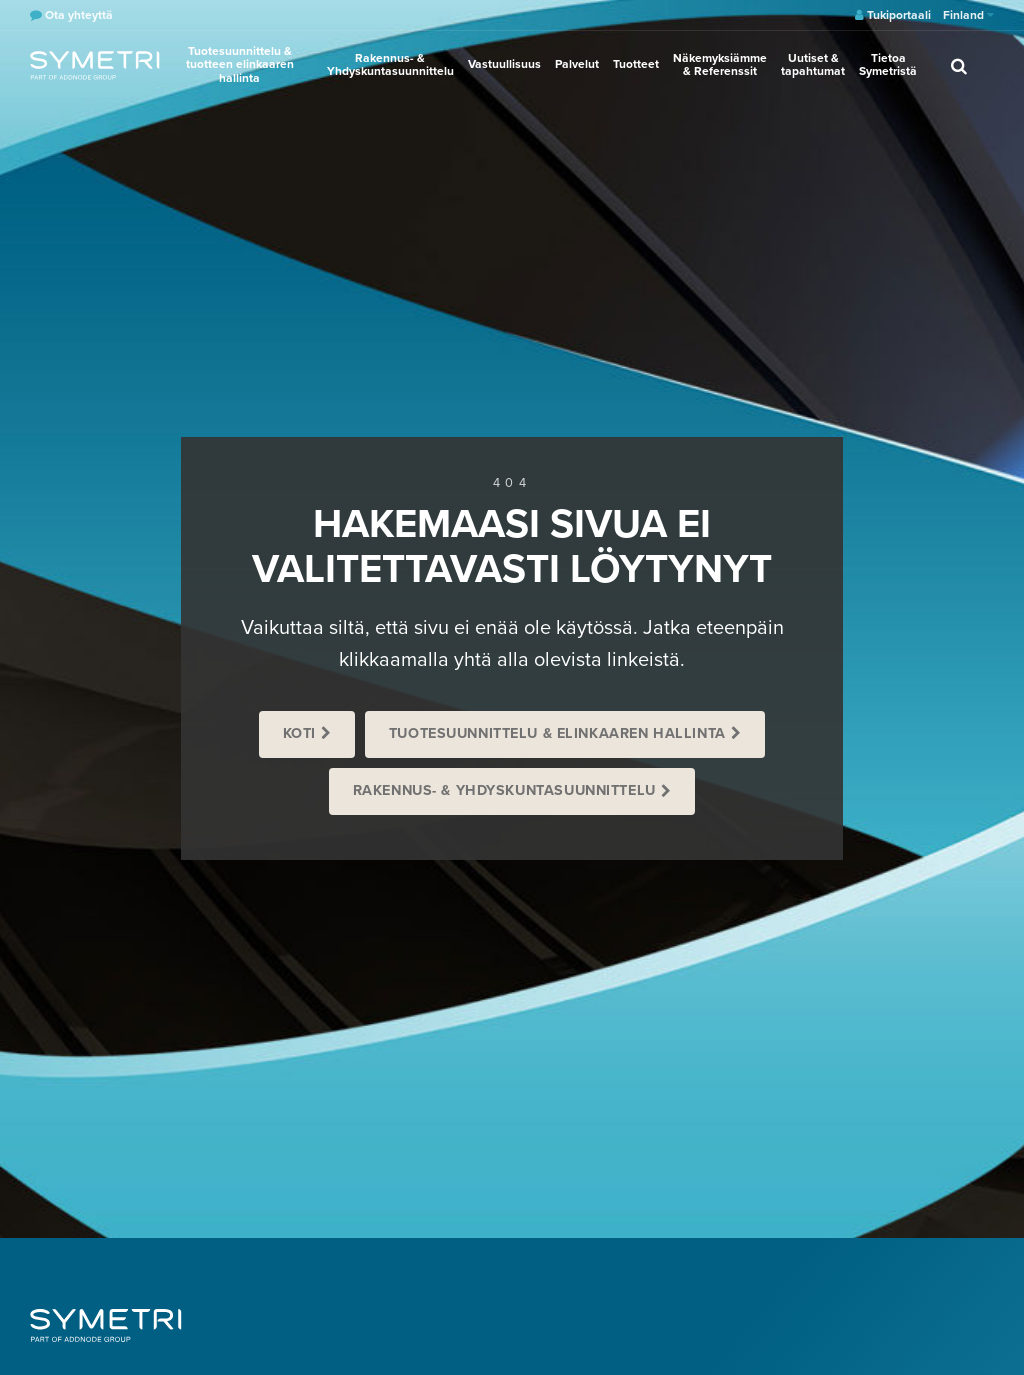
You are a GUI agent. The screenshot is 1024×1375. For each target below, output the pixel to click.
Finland (968, 15)
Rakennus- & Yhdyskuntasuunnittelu (390, 64)
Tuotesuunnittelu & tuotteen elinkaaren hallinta (240, 64)
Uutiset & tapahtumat (813, 64)
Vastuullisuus (504, 64)
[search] (959, 65)
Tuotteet (636, 64)
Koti (299, 733)
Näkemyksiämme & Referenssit (720, 64)
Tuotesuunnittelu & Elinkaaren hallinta (557, 733)
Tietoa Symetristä (888, 64)
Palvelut (577, 64)
